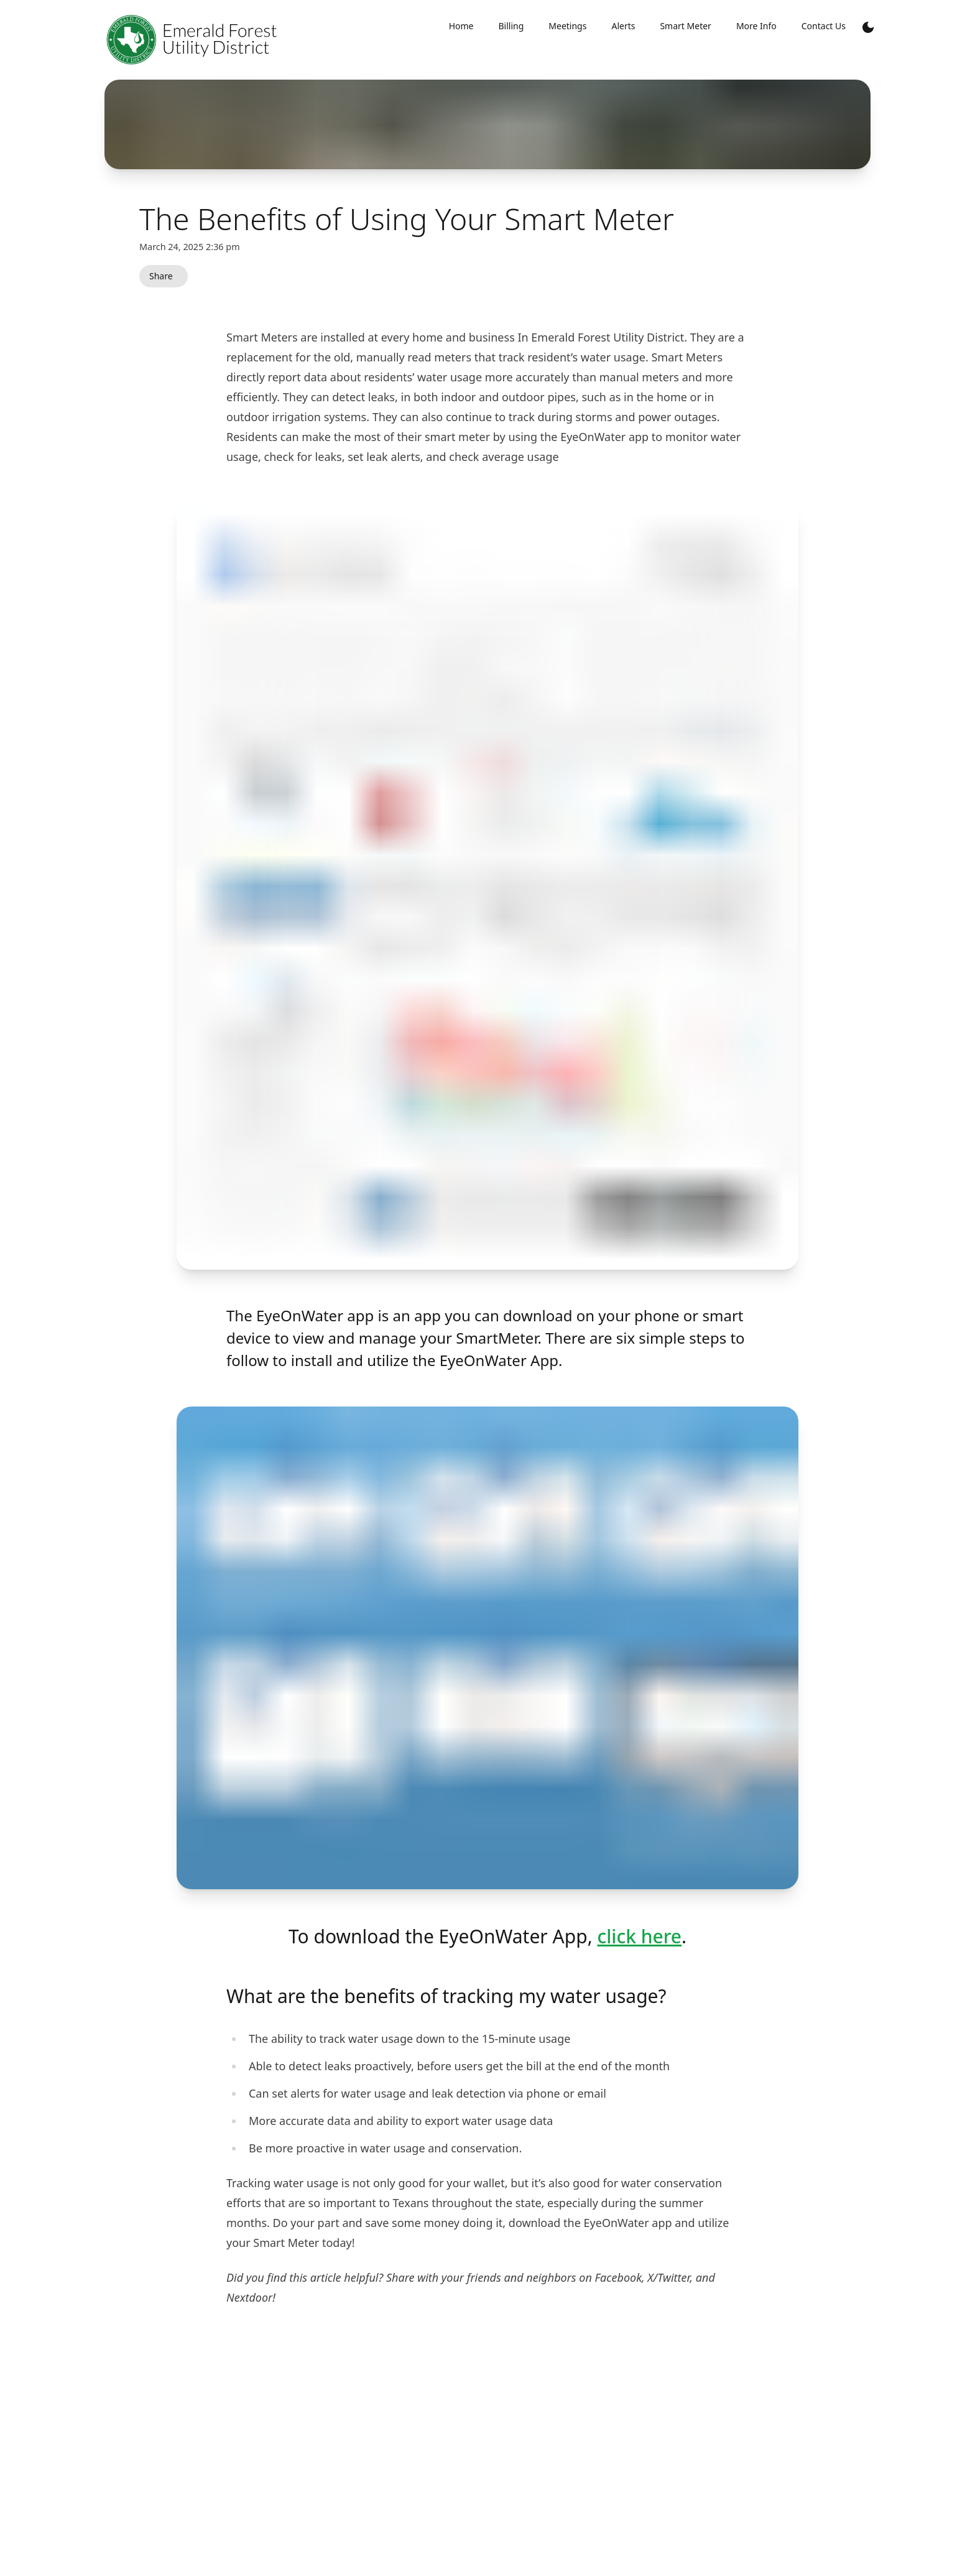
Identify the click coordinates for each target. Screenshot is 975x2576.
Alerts (623, 26)
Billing (511, 26)
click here (639, 1936)
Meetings (567, 26)
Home (461, 26)
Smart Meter (685, 26)
